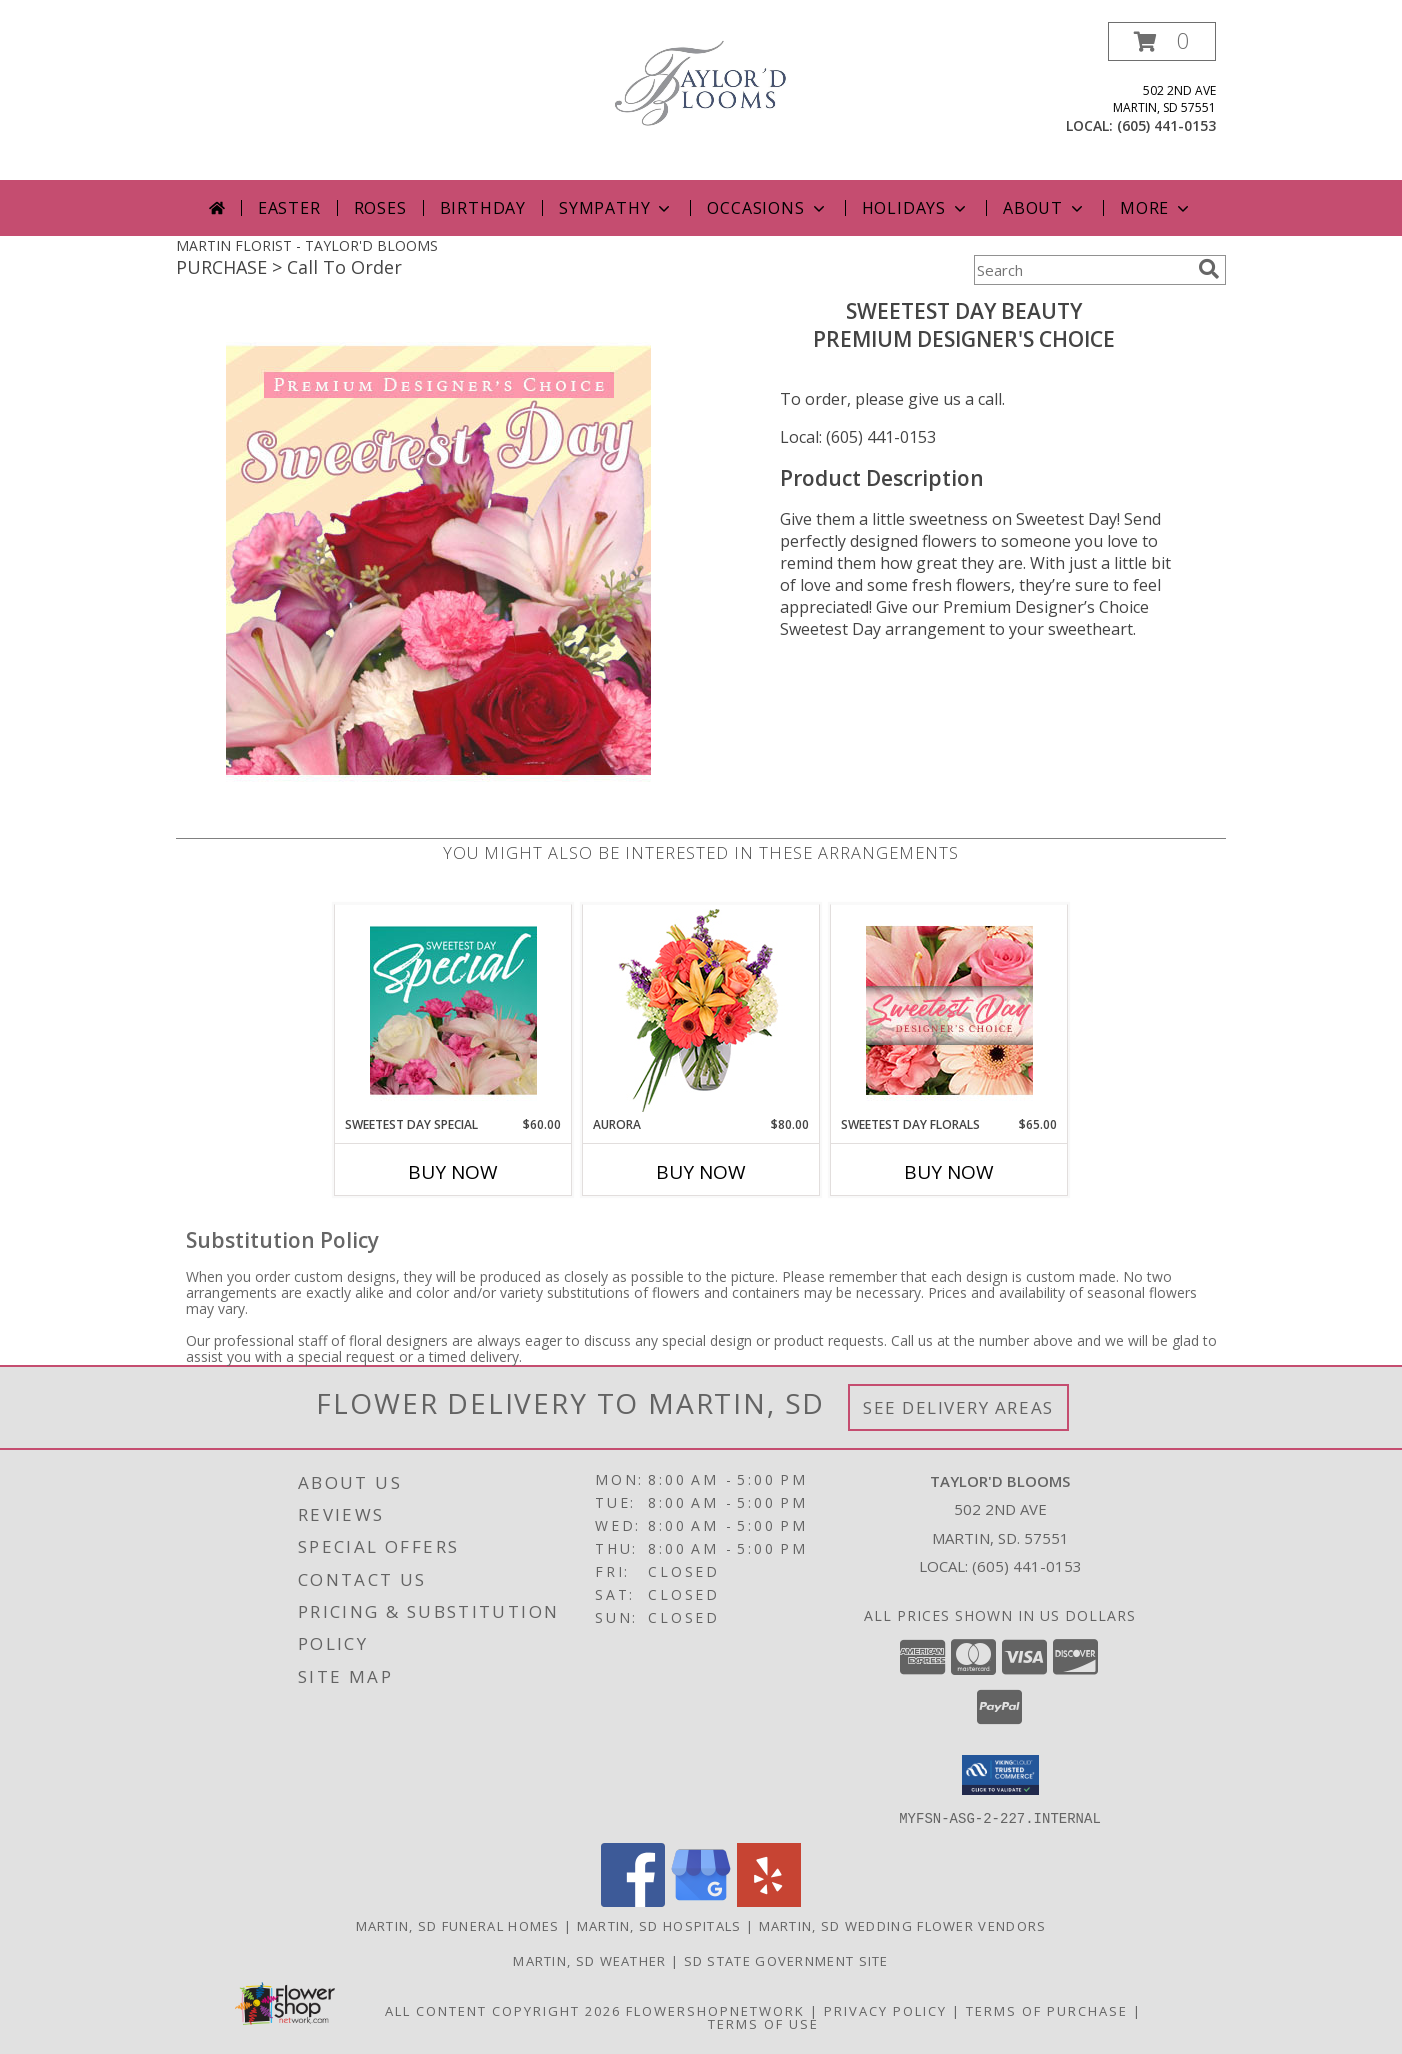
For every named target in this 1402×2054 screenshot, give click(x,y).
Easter (289, 208)
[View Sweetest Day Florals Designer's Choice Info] (949, 1010)
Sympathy (616, 208)
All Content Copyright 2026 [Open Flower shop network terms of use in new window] (503, 2010)
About (1045, 208)
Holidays (916, 208)
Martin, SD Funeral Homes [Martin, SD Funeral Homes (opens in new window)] (458, 1925)
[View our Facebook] (633, 1900)
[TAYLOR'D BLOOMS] (701, 81)
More (1156, 208)
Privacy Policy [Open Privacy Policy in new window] (885, 2010)
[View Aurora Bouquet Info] (701, 1010)
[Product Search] (1082, 270)
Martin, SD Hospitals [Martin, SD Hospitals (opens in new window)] (659, 1925)
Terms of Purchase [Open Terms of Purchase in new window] (1047, 2010)
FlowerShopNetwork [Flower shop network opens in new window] (715, 2010)
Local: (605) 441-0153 (858, 437)
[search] (1209, 269)
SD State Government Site (786, 1960)
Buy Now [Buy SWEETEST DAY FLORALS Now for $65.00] (949, 1172)
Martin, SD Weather (589, 1960)
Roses (380, 208)
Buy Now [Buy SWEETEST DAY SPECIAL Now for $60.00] (453, 1172)
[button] (1162, 41)
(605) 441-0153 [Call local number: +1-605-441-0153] (1166, 125)
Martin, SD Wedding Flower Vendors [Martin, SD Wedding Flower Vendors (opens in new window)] (903, 1925)
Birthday (483, 208)
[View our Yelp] (769, 1900)
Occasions (767, 208)
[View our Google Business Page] (701, 1900)
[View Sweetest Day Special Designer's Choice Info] (453, 1010)
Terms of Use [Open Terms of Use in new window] (763, 2023)
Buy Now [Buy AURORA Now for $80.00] (701, 1172)
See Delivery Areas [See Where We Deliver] (958, 1407)
